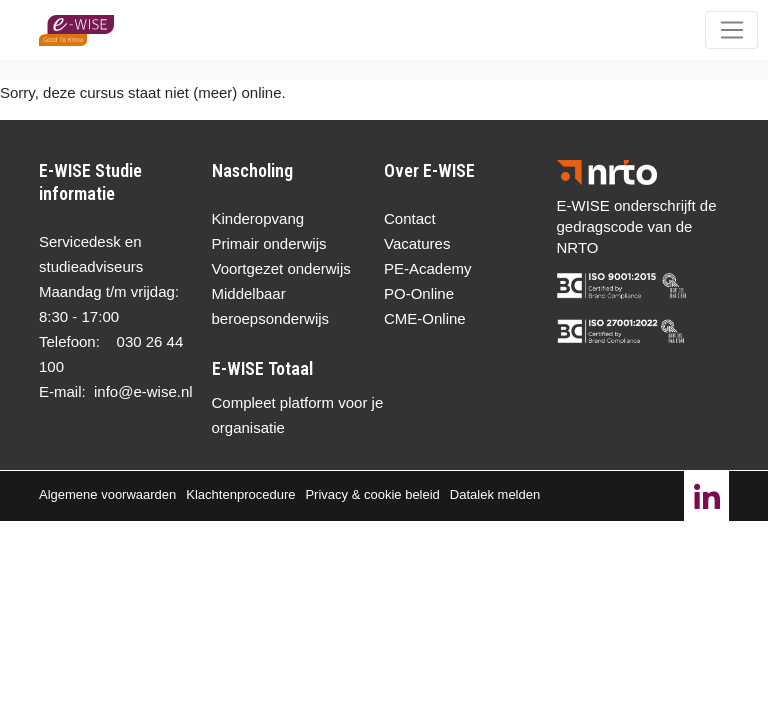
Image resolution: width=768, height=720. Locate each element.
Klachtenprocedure (240, 494)
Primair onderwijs (269, 243)
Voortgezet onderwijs (281, 268)
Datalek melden (495, 494)
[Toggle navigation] (731, 30)
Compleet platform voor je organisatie (298, 415)
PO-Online (419, 293)
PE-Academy (428, 268)
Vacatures (417, 243)
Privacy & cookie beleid (372, 494)
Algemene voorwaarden (107, 494)
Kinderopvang (258, 218)
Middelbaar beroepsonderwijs (271, 306)
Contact (410, 218)
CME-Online (425, 318)
